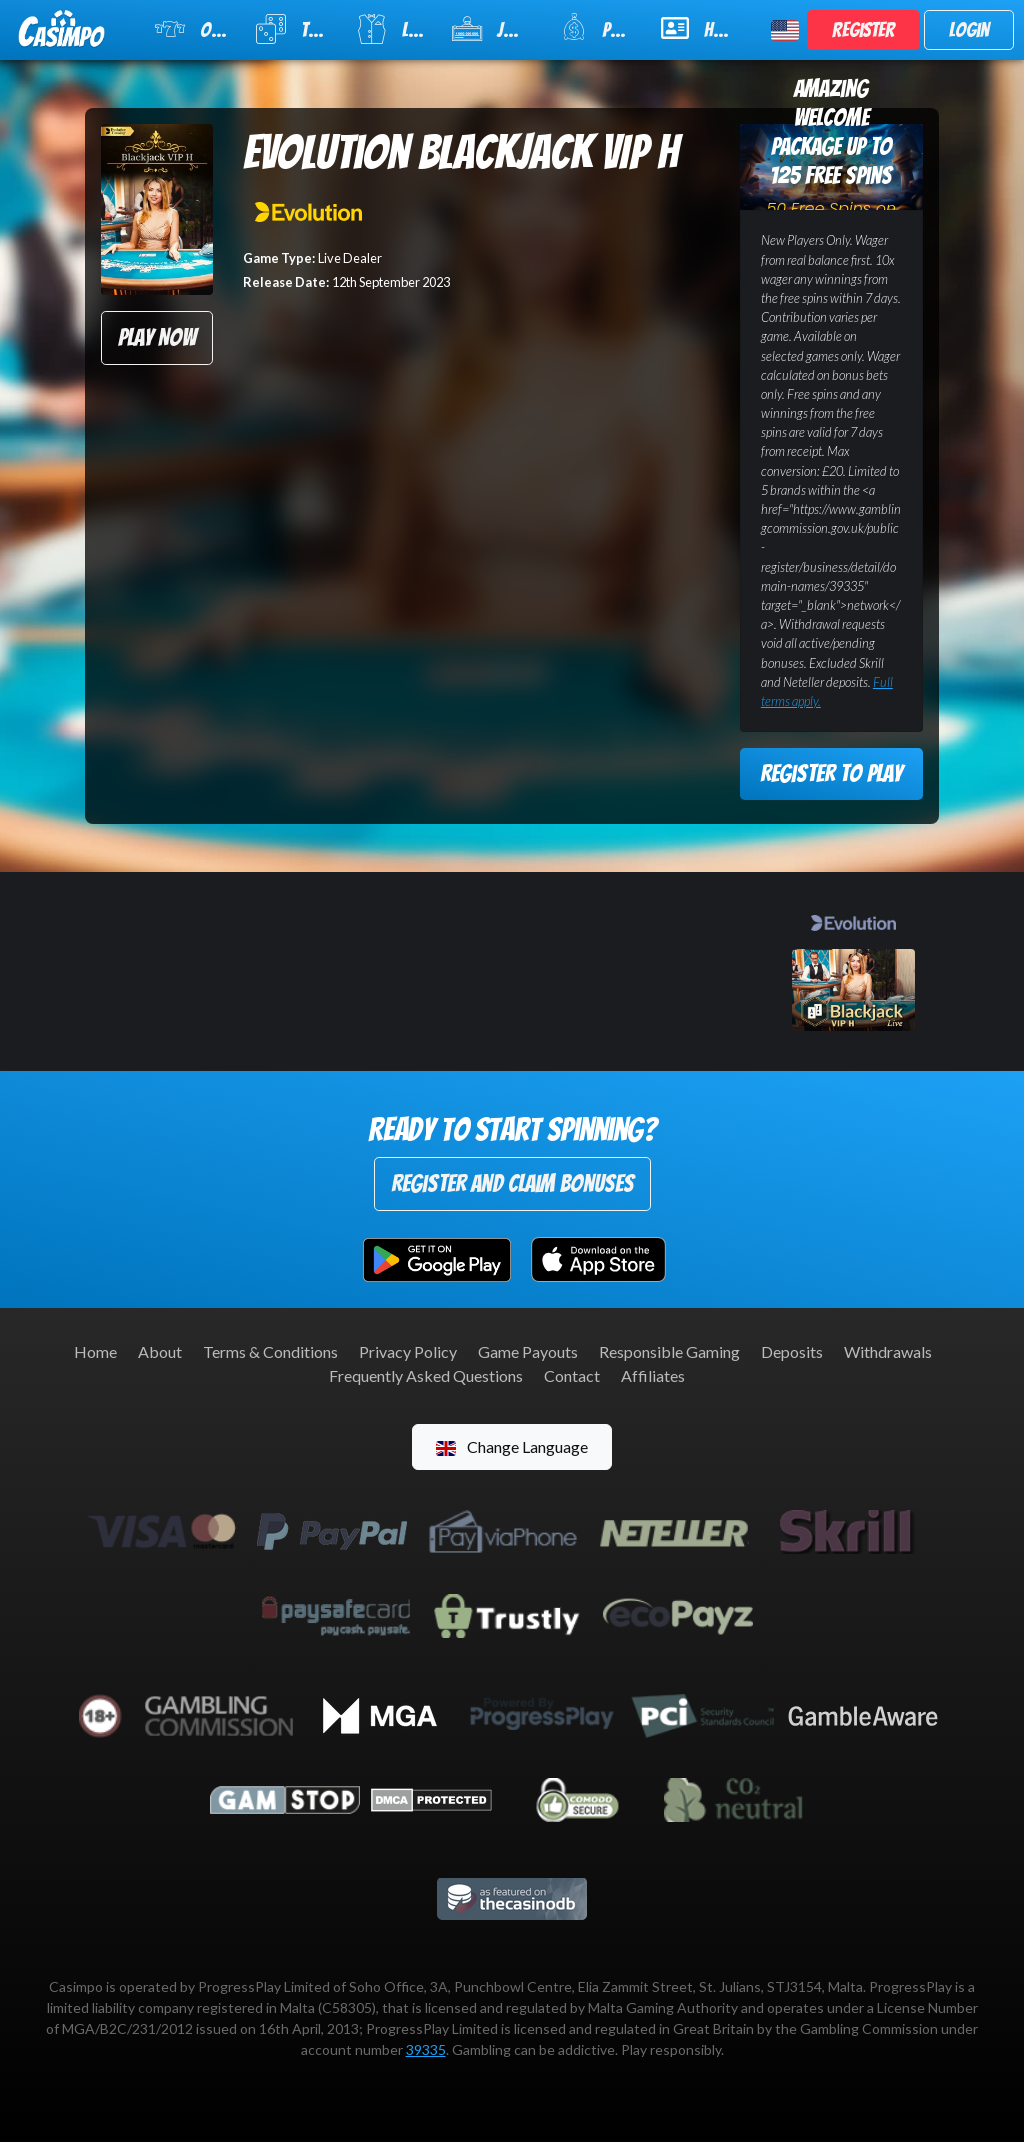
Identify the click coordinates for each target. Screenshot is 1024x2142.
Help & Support (704, 28)
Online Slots (193, 29)
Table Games (293, 29)
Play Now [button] (157, 337)
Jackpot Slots (493, 29)
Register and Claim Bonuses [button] (512, 1183)
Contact (572, 1375)
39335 (426, 2049)
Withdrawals (888, 1351)
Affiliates (653, 1375)
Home (95, 1351)
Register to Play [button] (831, 773)
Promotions (598, 27)
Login (969, 30)
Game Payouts (528, 1351)
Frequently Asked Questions (426, 1375)
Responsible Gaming (669, 1351)
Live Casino (391, 29)
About (160, 1351)
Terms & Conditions (270, 1351)
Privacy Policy (408, 1351)
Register (863, 30)
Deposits (792, 1351)
